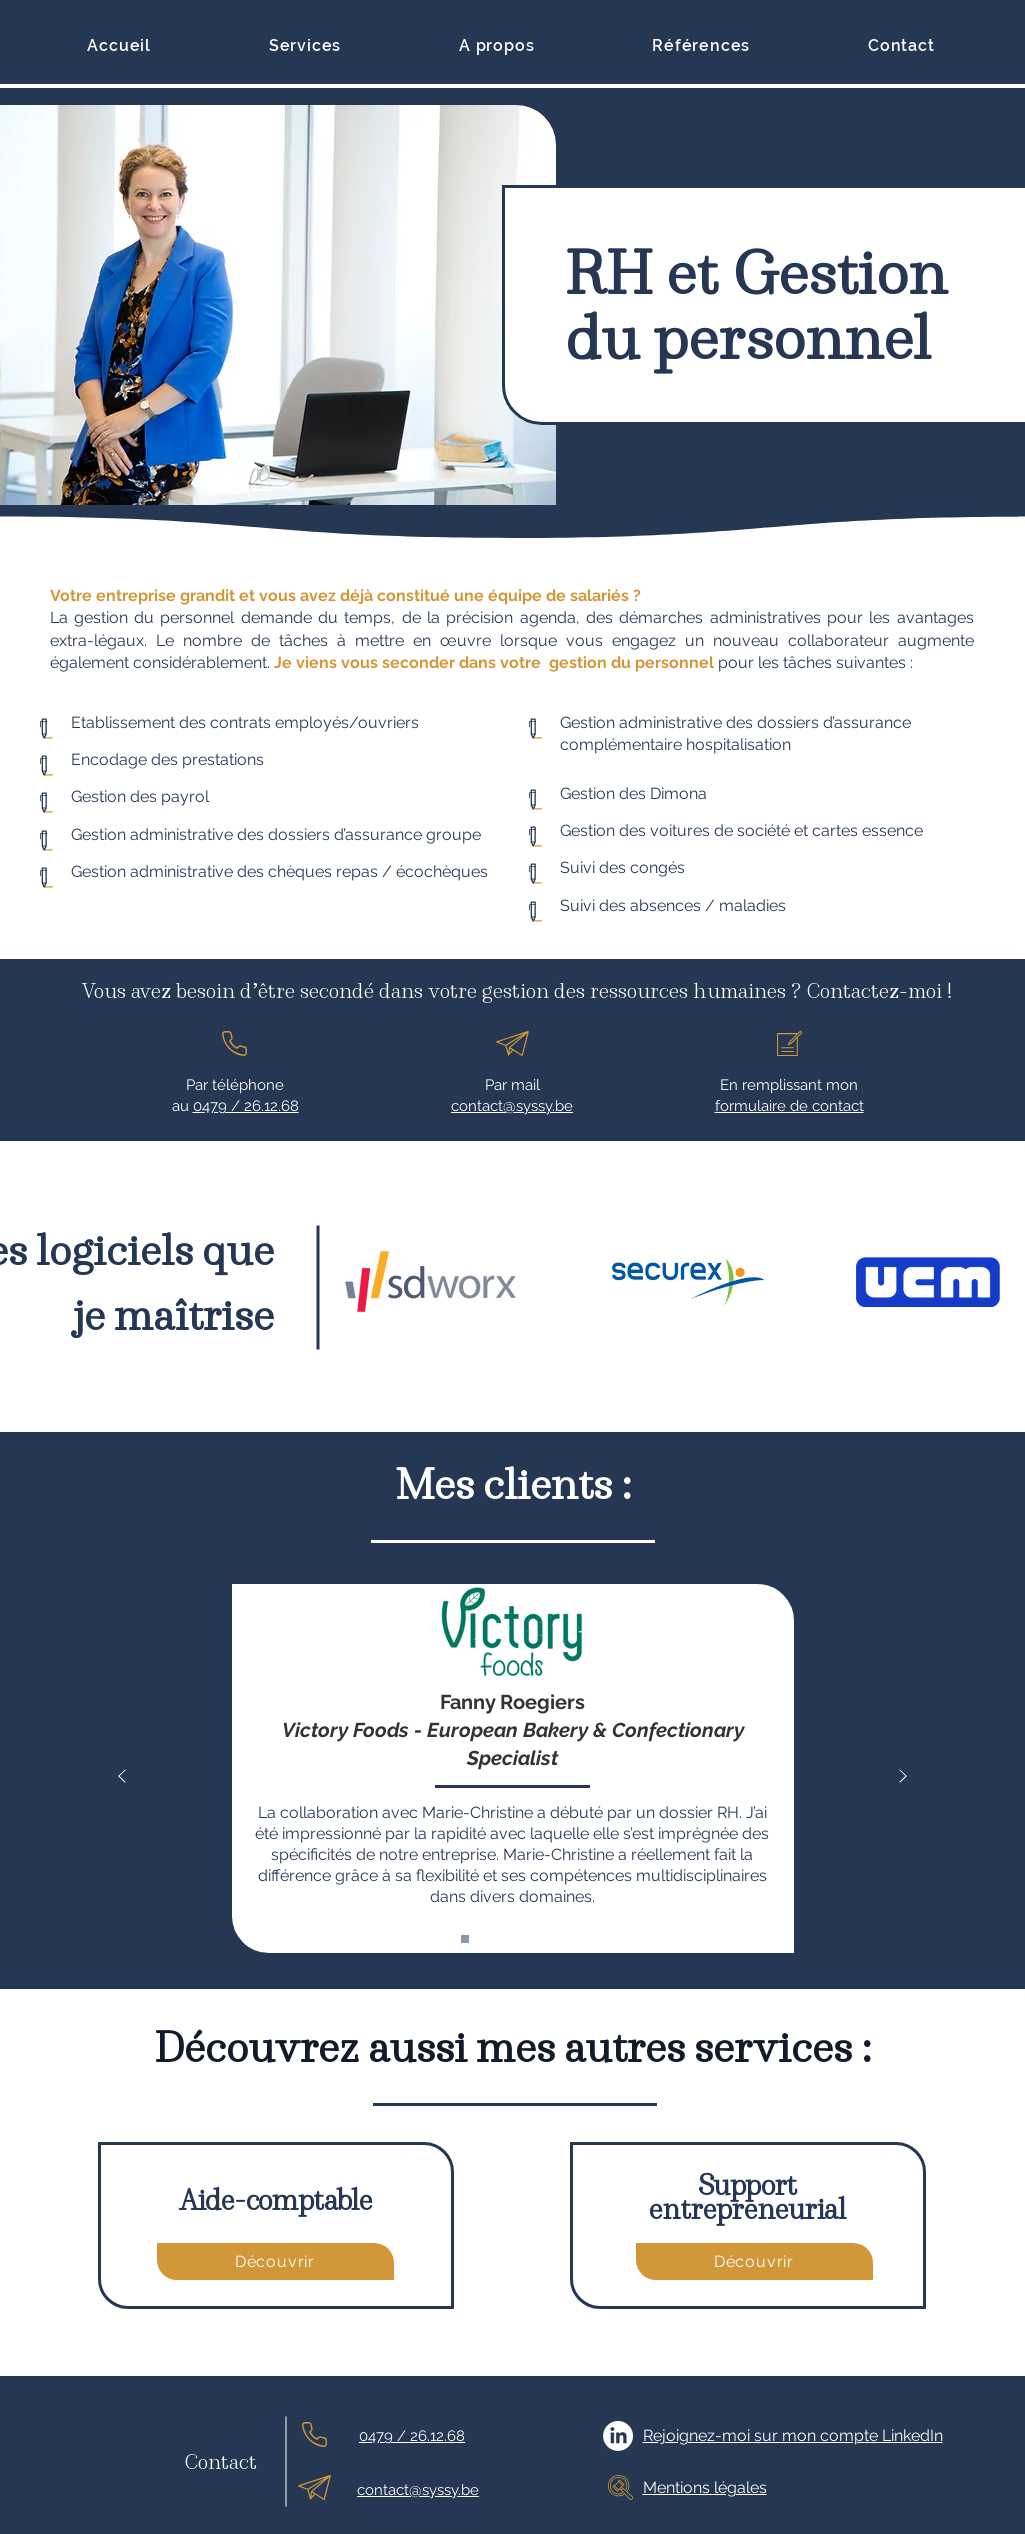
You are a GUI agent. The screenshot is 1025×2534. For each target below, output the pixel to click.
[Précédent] (122, 1777)
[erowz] (489, 1939)
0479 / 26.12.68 (246, 1106)
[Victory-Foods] (465, 1939)
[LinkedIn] (618, 2436)
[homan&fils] (537, 1939)
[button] (305, 45)
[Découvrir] (275, 2261)
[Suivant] (903, 1777)
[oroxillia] (513, 1939)
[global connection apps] (561, 1939)
